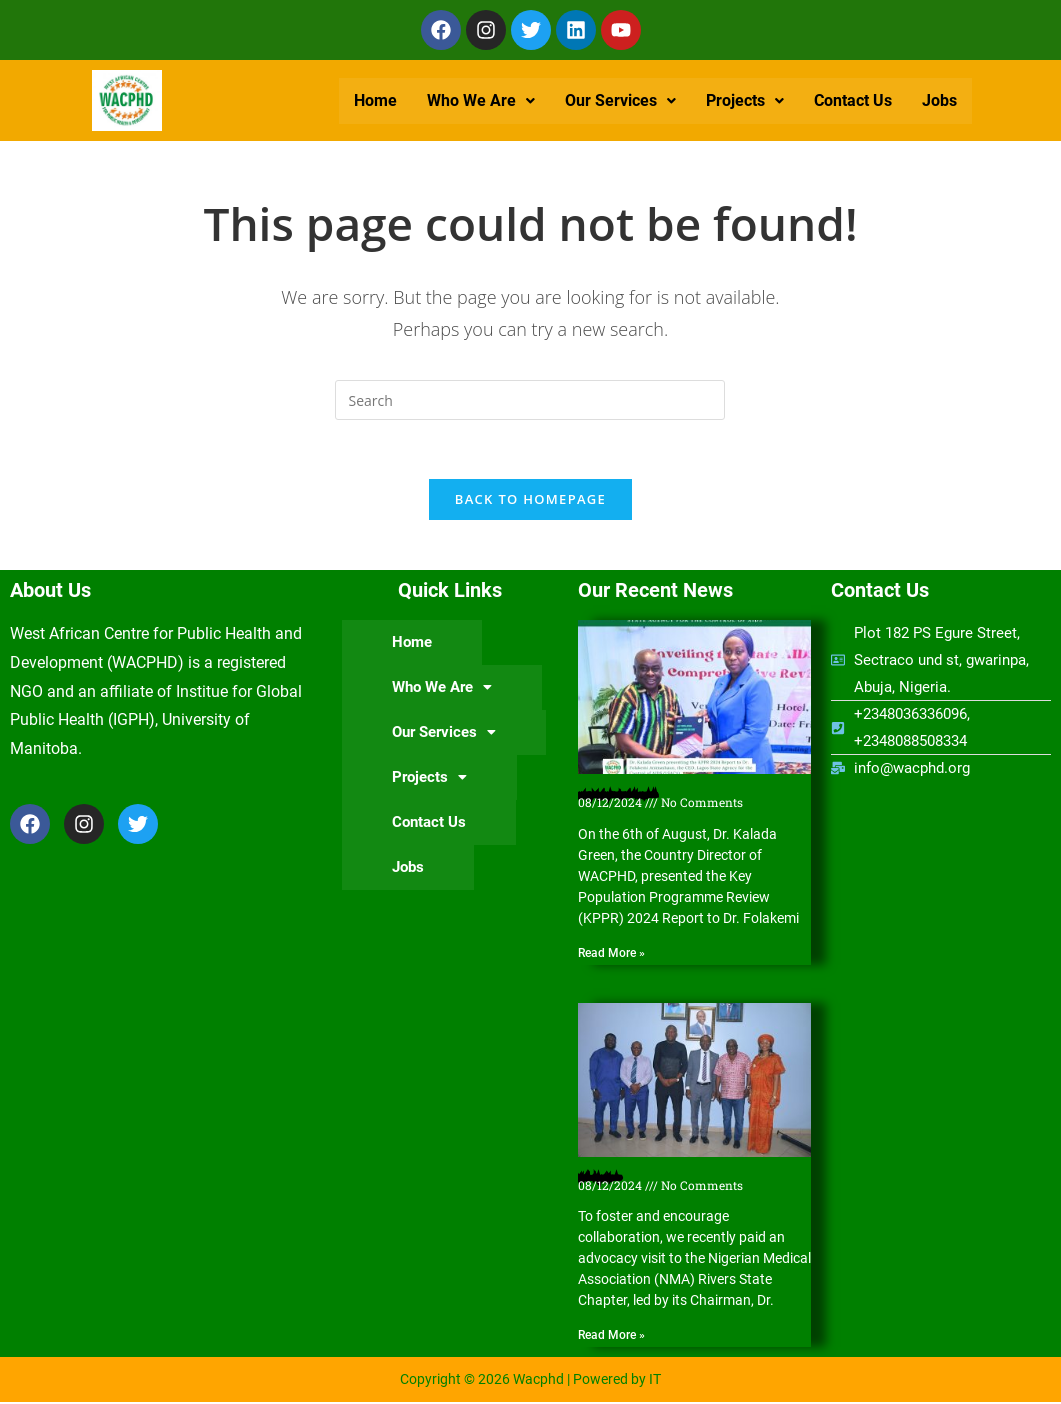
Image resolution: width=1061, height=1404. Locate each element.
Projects (745, 100)
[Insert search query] (530, 400)
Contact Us (853, 100)
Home (375, 100)
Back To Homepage (530, 500)
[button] (481, 101)
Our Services (620, 100)
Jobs (939, 100)
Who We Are (481, 100)
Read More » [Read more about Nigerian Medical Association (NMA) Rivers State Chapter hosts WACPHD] (611, 1337)
